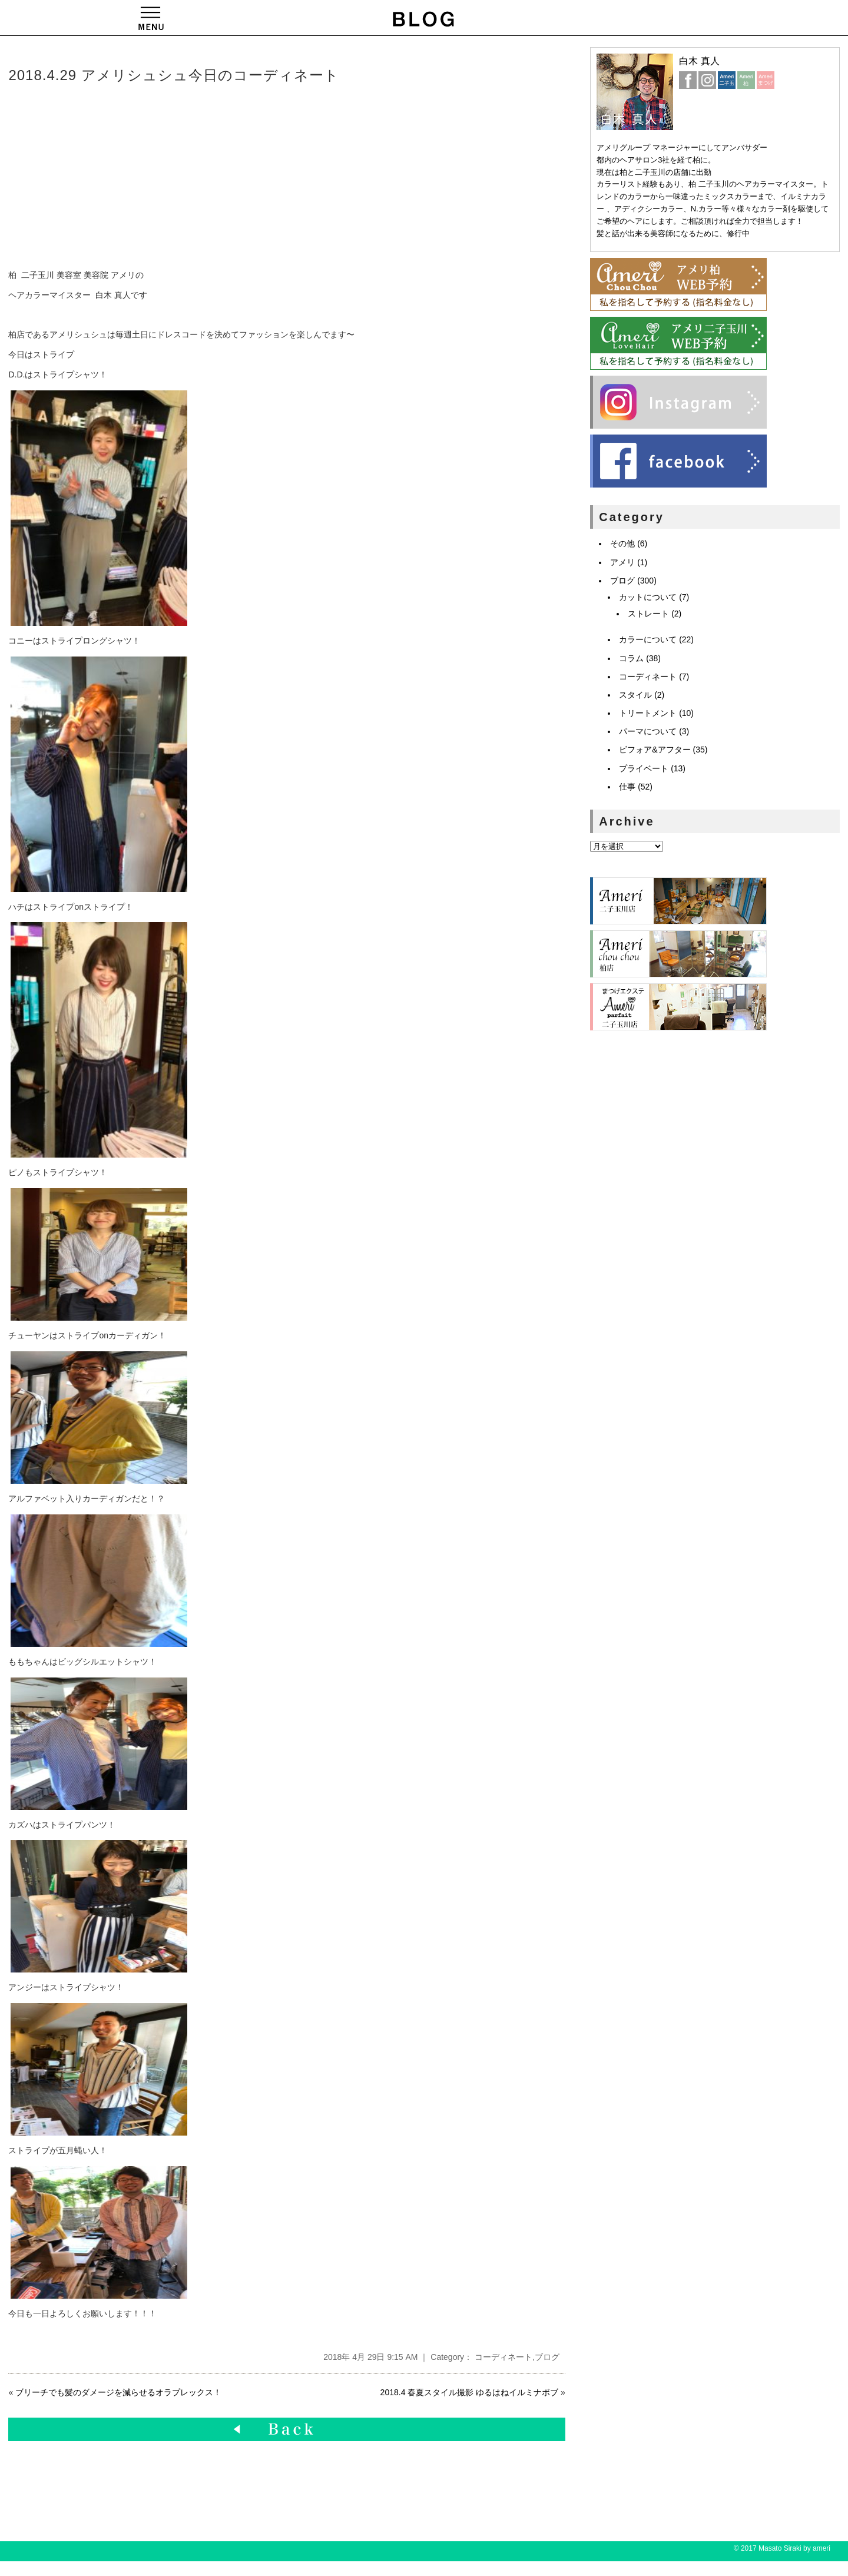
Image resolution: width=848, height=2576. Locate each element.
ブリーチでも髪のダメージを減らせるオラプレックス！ (118, 2392)
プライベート (643, 768)
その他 (622, 543)
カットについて (648, 597)
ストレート (648, 613)
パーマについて (648, 731)
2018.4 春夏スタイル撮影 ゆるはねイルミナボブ (469, 2392)
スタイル (635, 694)
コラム (631, 658)
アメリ (622, 562)
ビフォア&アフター (654, 749)
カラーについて (648, 639)
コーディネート (503, 2357)
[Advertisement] (187, 177)
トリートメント (648, 713)
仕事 (627, 786)
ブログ (547, 2357)
